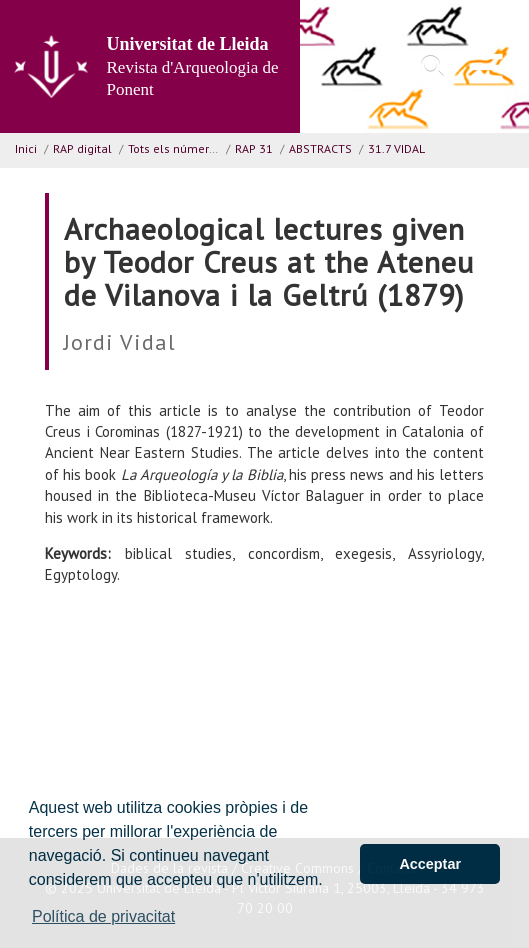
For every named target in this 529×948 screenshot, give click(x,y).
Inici (26, 148)
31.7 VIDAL (396, 148)
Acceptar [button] (430, 864)
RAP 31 (254, 148)
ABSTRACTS (320, 148)
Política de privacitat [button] (103, 916)
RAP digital (82, 148)
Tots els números (175, 148)
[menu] (486, 67)
